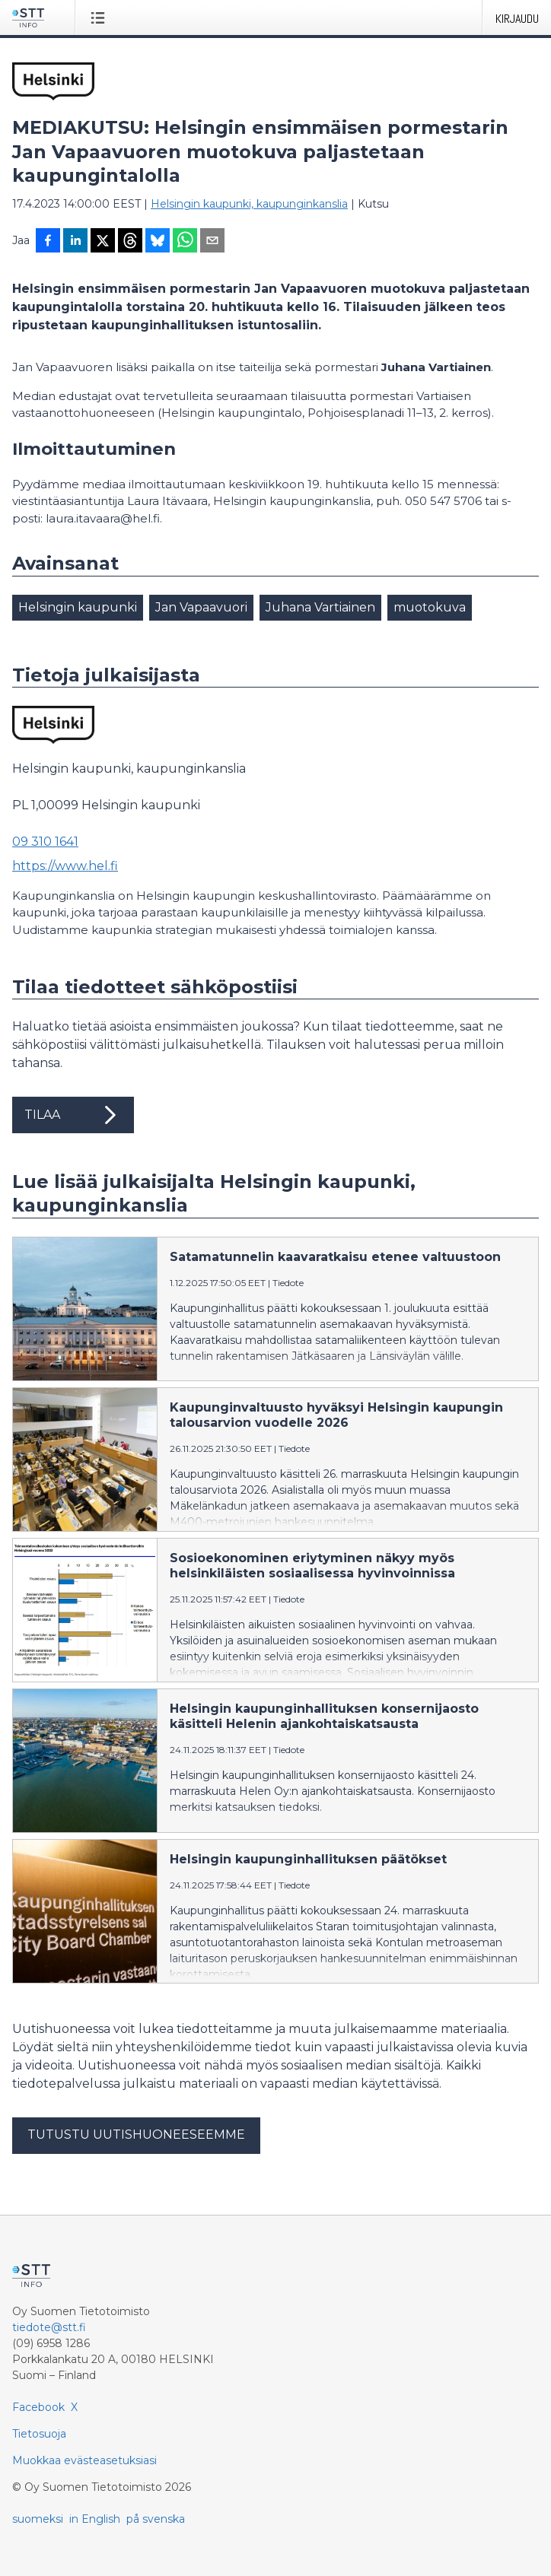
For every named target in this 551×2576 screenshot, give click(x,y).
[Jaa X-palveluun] (103, 242)
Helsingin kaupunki (77, 607)
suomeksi (37, 2519)
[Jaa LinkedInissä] (75, 242)
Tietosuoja (39, 2434)
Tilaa (73, 1115)
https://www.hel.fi (65, 866)
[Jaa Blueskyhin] (157, 242)
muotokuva (429, 607)
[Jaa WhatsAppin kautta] (185, 242)
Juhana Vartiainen (320, 607)
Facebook (38, 2407)
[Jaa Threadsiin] (130, 242)
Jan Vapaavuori (201, 607)
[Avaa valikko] (101, 17)
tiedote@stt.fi (49, 2327)
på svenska (155, 2519)
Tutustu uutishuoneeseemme (136, 2134)
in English (94, 2519)
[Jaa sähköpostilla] (212, 242)
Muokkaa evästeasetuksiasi (84, 2460)
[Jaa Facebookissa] (48, 242)
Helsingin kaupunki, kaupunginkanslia (249, 204)
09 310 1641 (45, 841)
